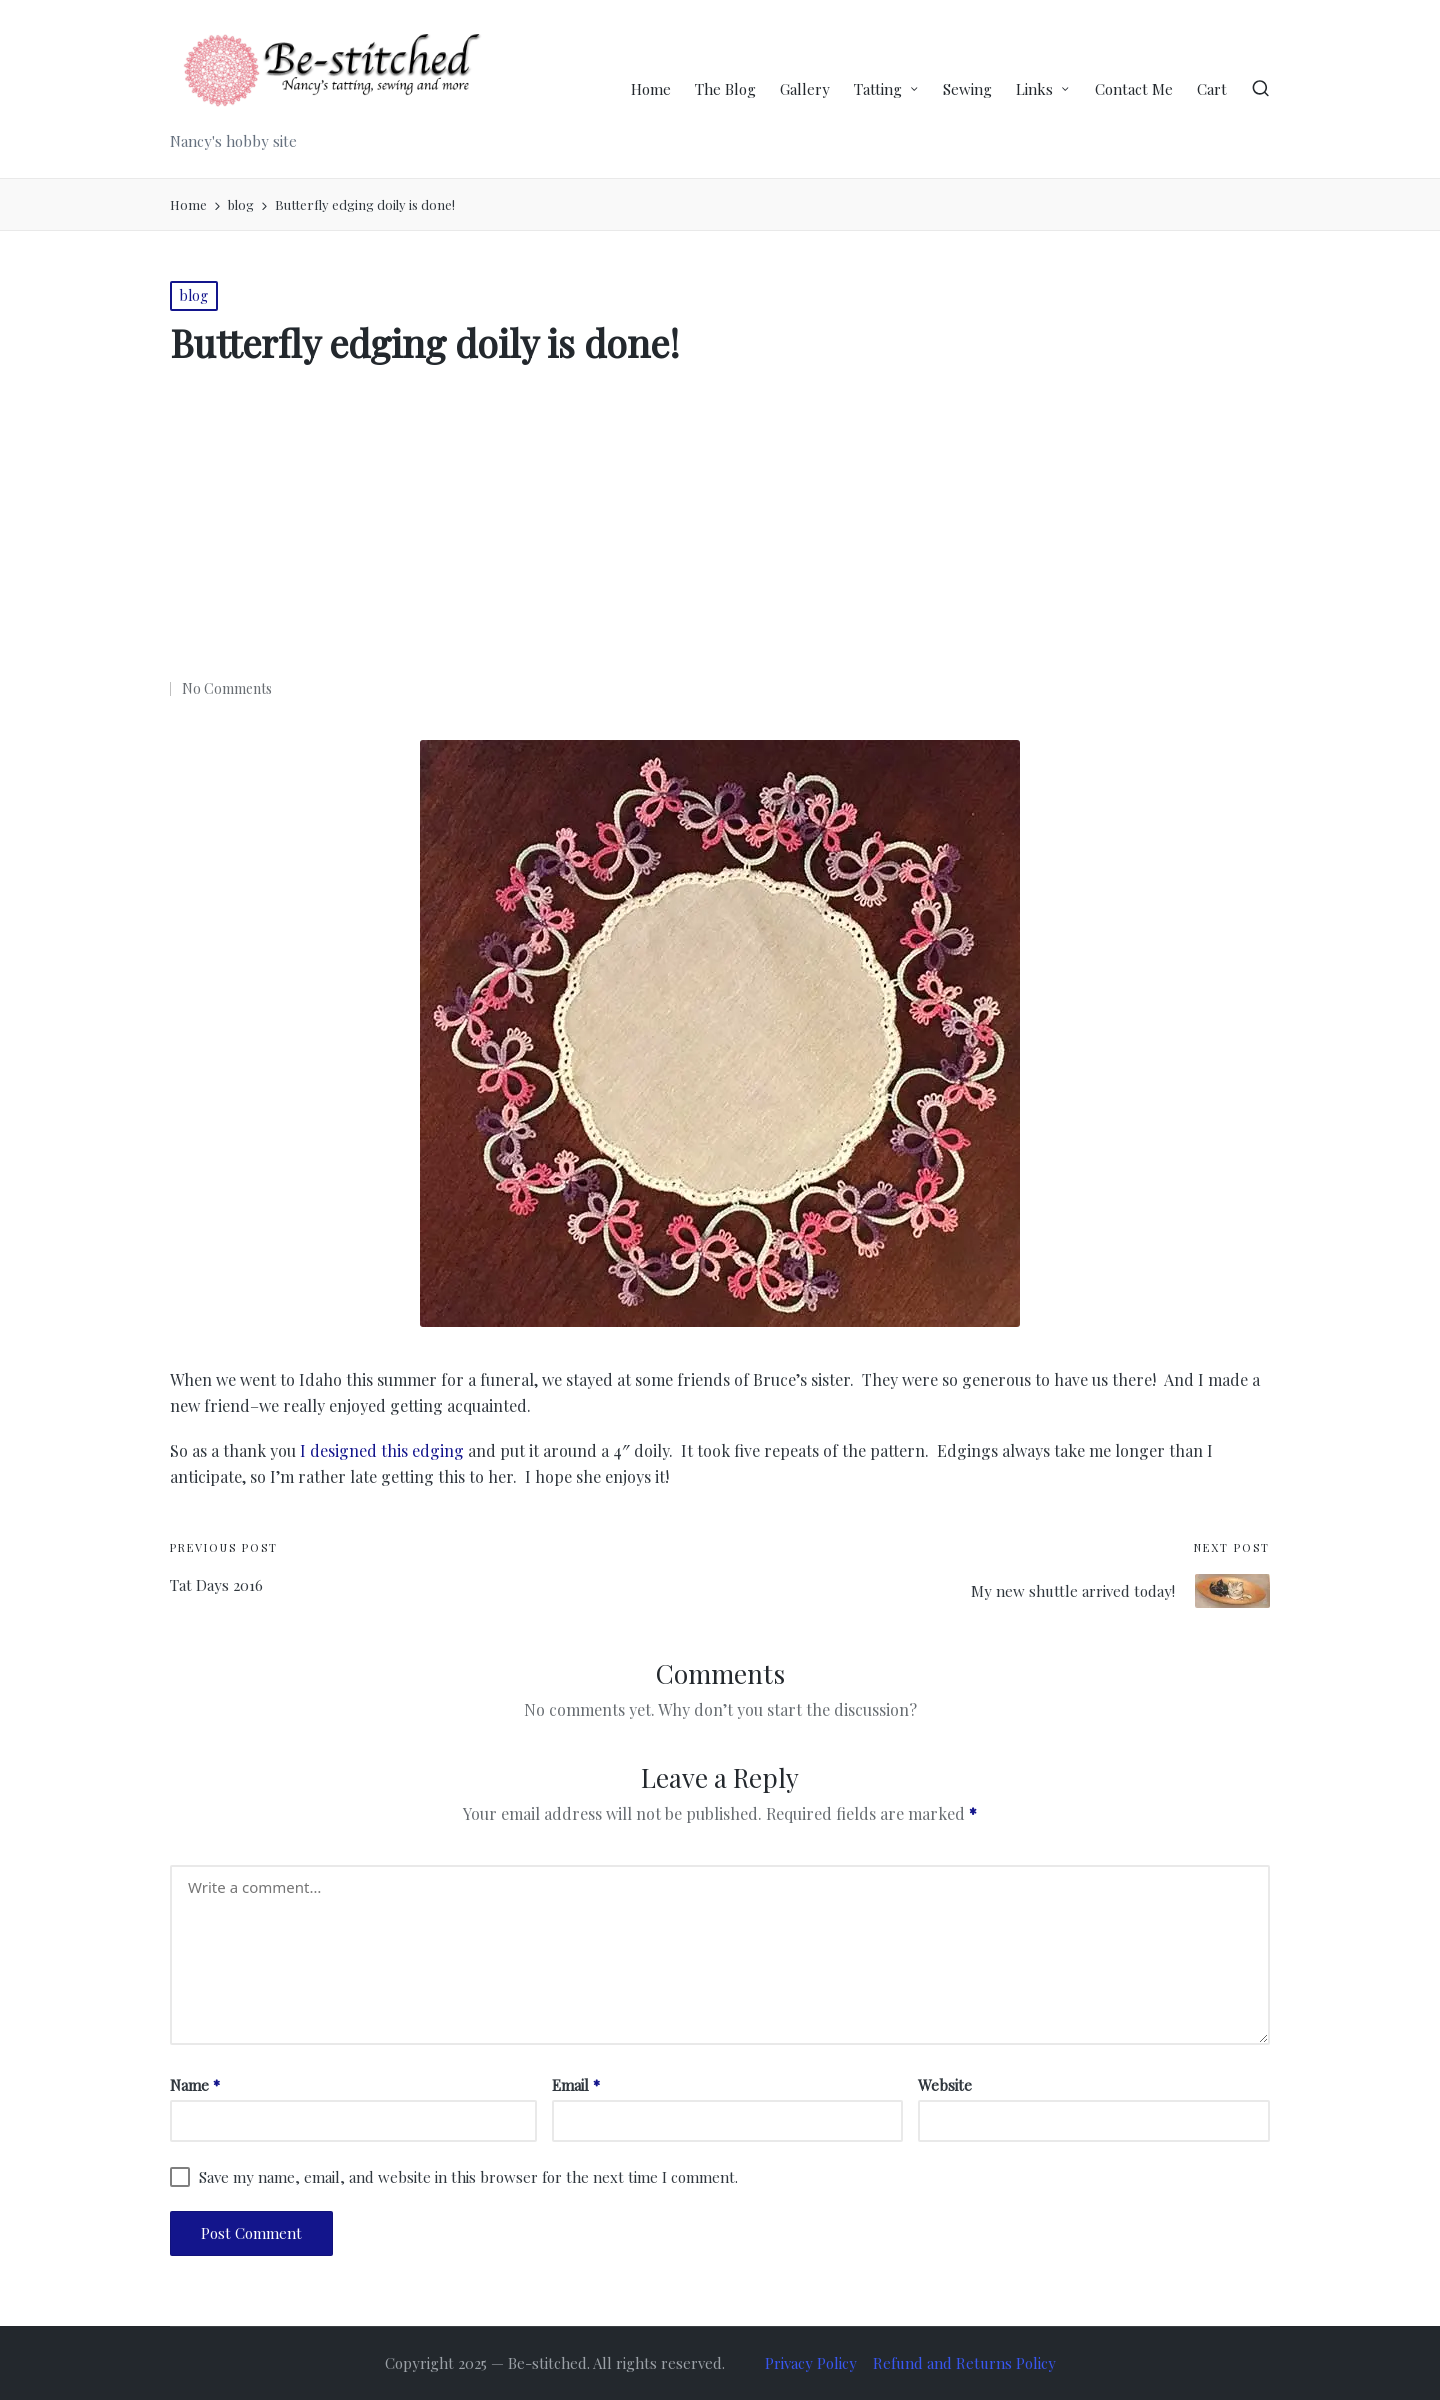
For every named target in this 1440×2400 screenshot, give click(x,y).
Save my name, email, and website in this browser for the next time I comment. (468, 2177)
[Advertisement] (720, 528)
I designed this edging (382, 1450)
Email (576, 2085)
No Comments (227, 688)
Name (195, 2085)
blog (194, 295)
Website (945, 2085)
